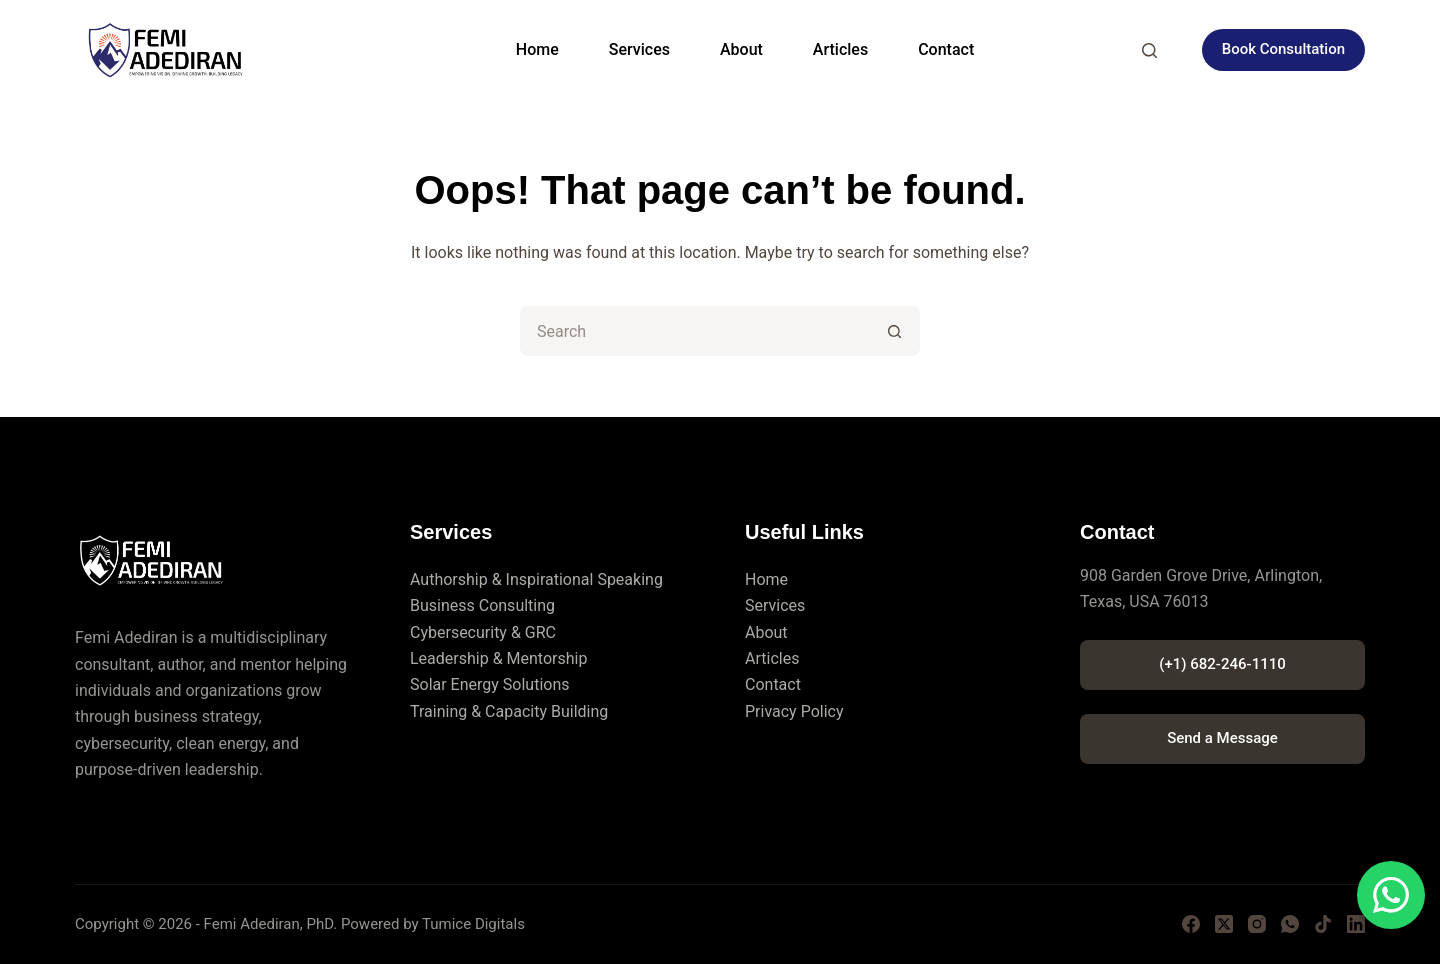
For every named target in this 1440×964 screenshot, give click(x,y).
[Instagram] (1257, 924)
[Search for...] (695, 331)
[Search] (1149, 50)
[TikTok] (1323, 924)
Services (639, 49)
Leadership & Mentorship (498, 658)
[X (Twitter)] (1224, 924)
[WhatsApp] (1290, 924)
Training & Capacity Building (509, 711)
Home (537, 49)
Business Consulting (482, 605)
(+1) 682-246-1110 (1222, 664)
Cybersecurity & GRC (483, 632)
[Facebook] (1191, 924)
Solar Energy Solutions (490, 684)
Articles (840, 49)
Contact (946, 49)
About (741, 49)
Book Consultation (1283, 49)
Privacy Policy (794, 711)
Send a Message (1222, 738)
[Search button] (895, 331)
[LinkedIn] (1356, 924)
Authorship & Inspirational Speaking (536, 579)
